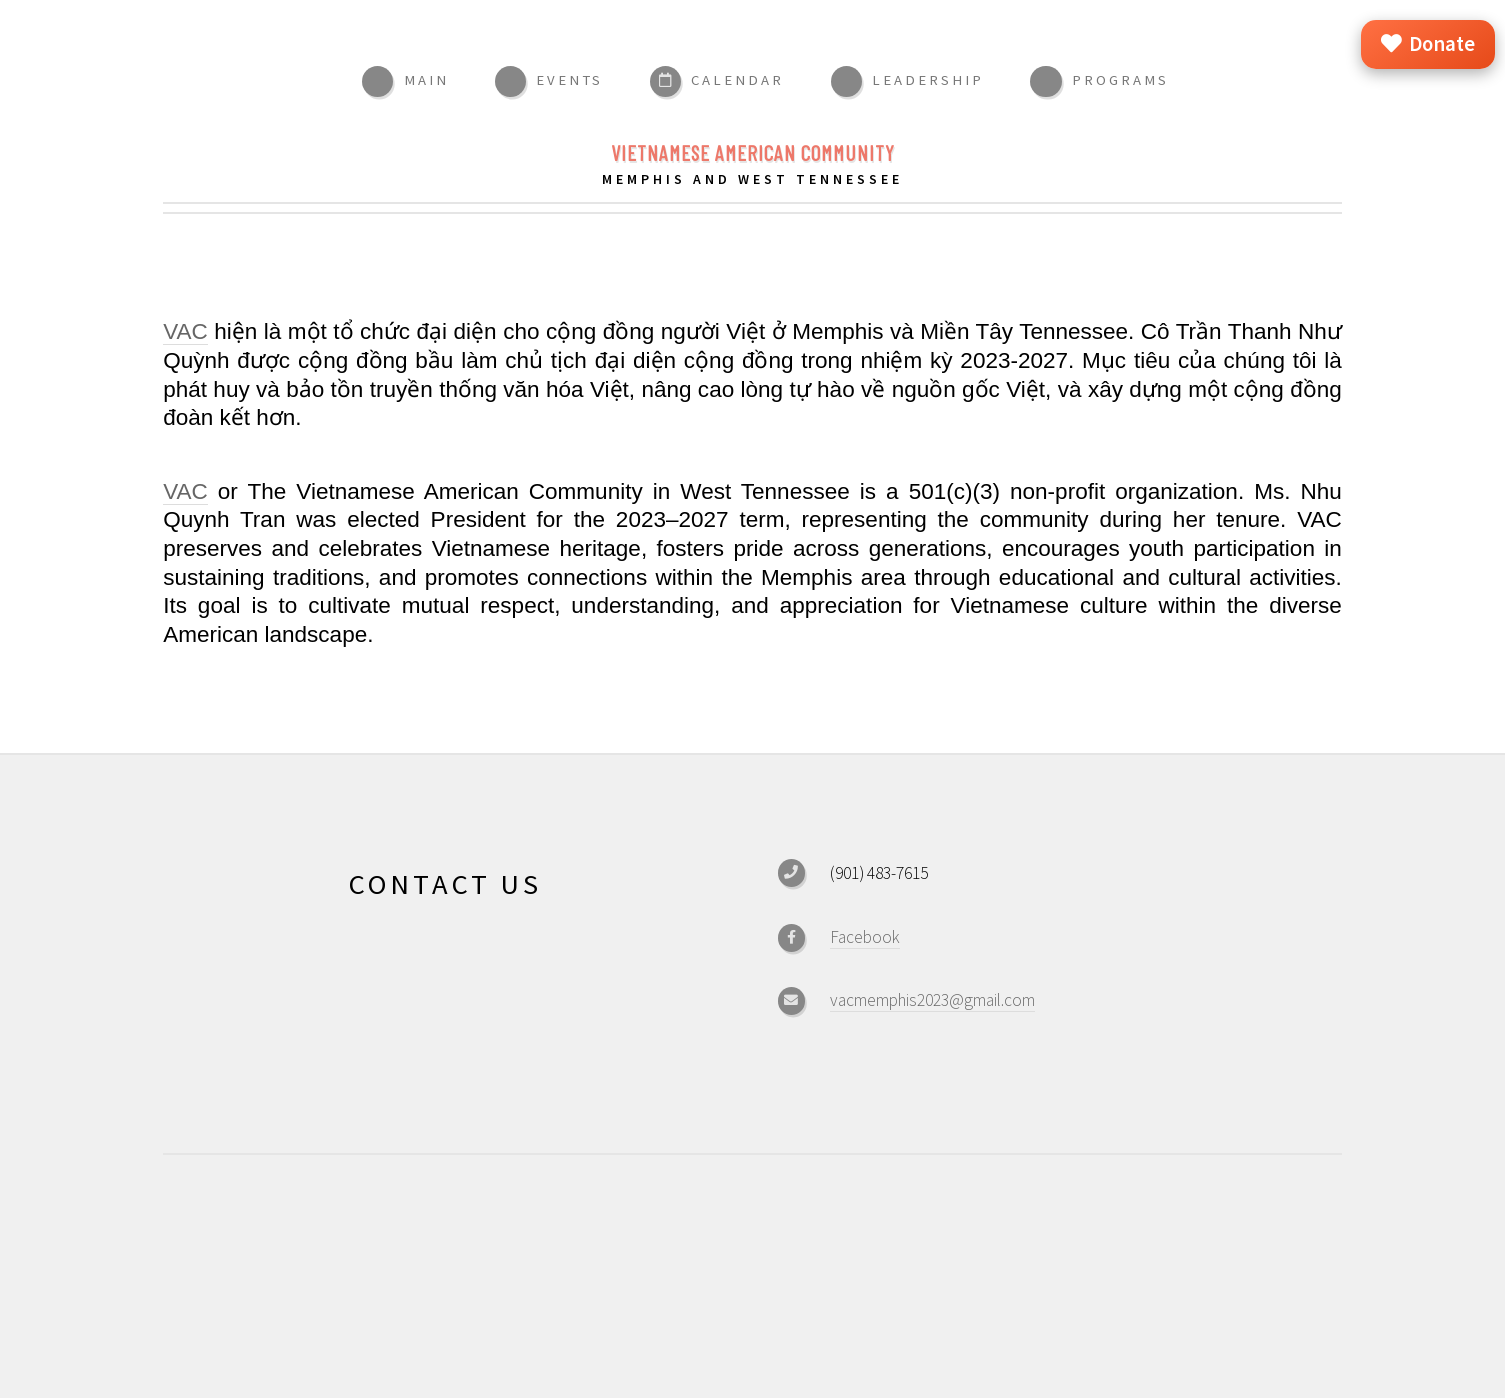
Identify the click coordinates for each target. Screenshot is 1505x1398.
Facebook (865, 937)
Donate (1428, 44)
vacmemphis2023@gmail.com (932, 1000)
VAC (185, 331)
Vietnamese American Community (753, 152)
